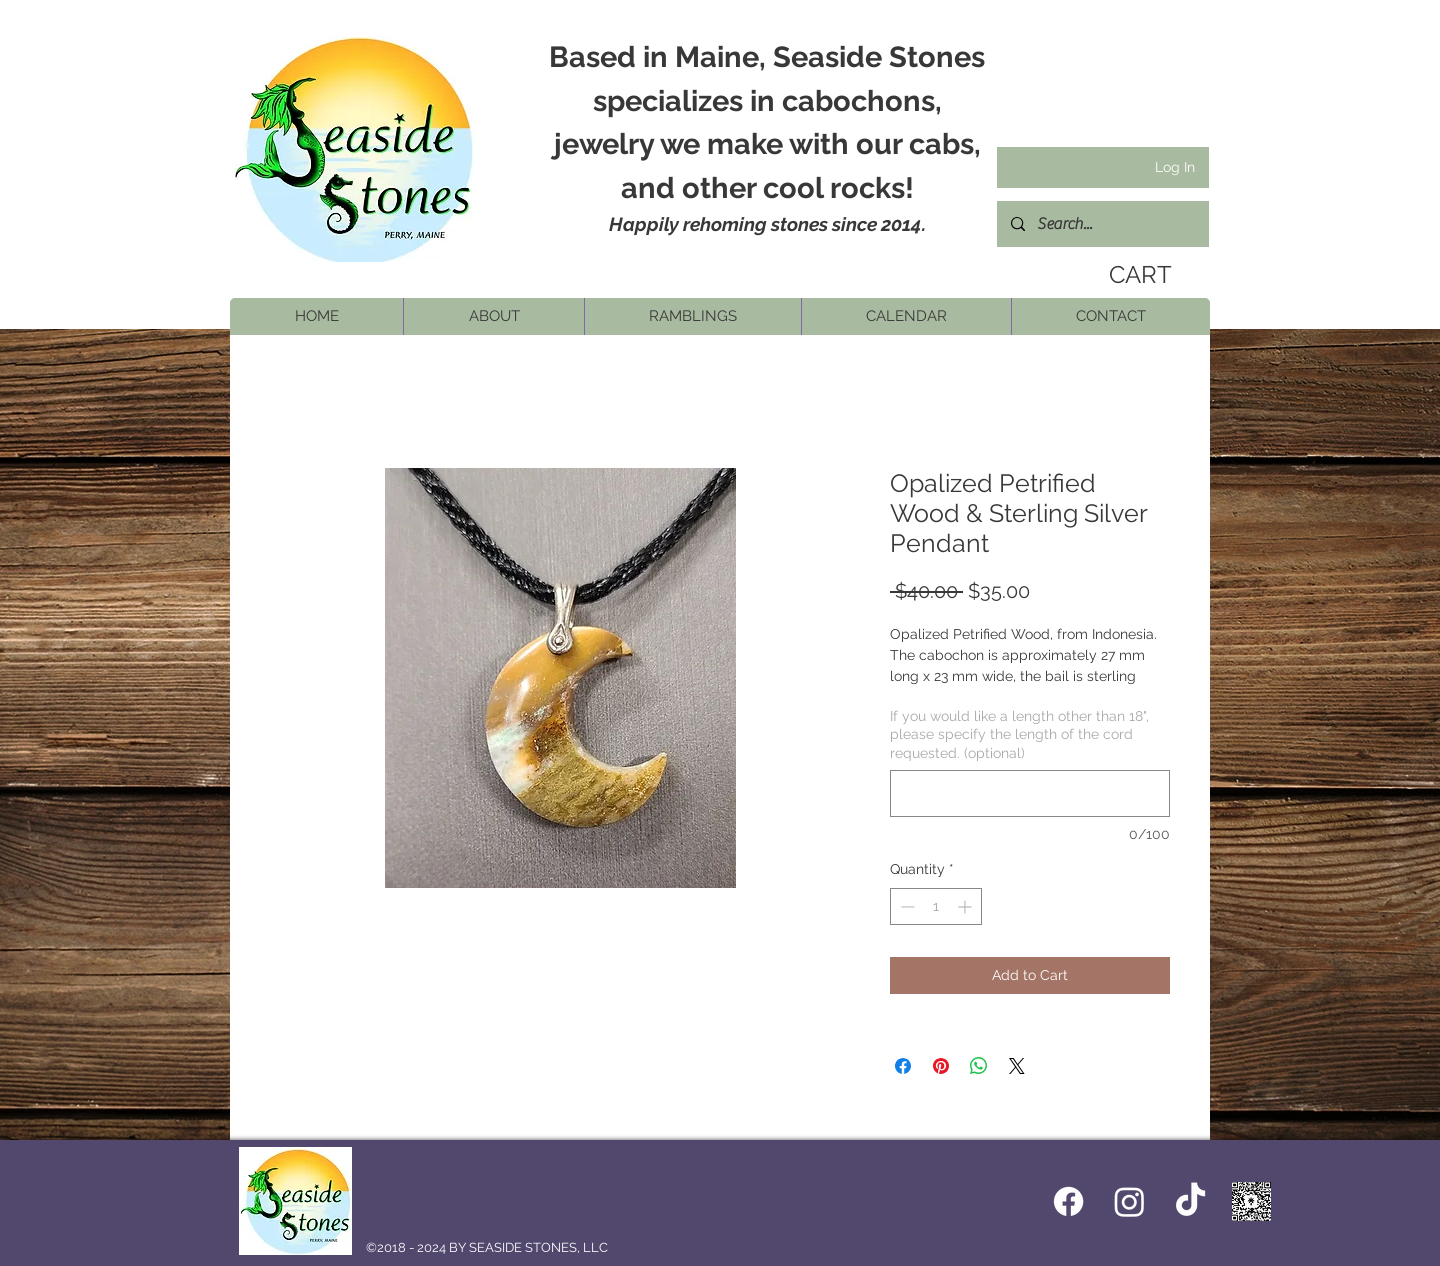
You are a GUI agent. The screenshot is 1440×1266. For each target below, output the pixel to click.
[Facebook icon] (1068, 1201)
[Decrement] (905, 906)
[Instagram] (1129, 1201)
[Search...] (1102, 224)
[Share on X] (1017, 1066)
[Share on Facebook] (903, 1066)
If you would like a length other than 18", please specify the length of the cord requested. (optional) (1019, 734)
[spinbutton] (936, 906)
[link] (1136, 275)
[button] (493, 316)
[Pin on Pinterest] (941, 1066)
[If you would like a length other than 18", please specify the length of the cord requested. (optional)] (1030, 793)
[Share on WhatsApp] (979, 1066)
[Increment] (966, 906)
